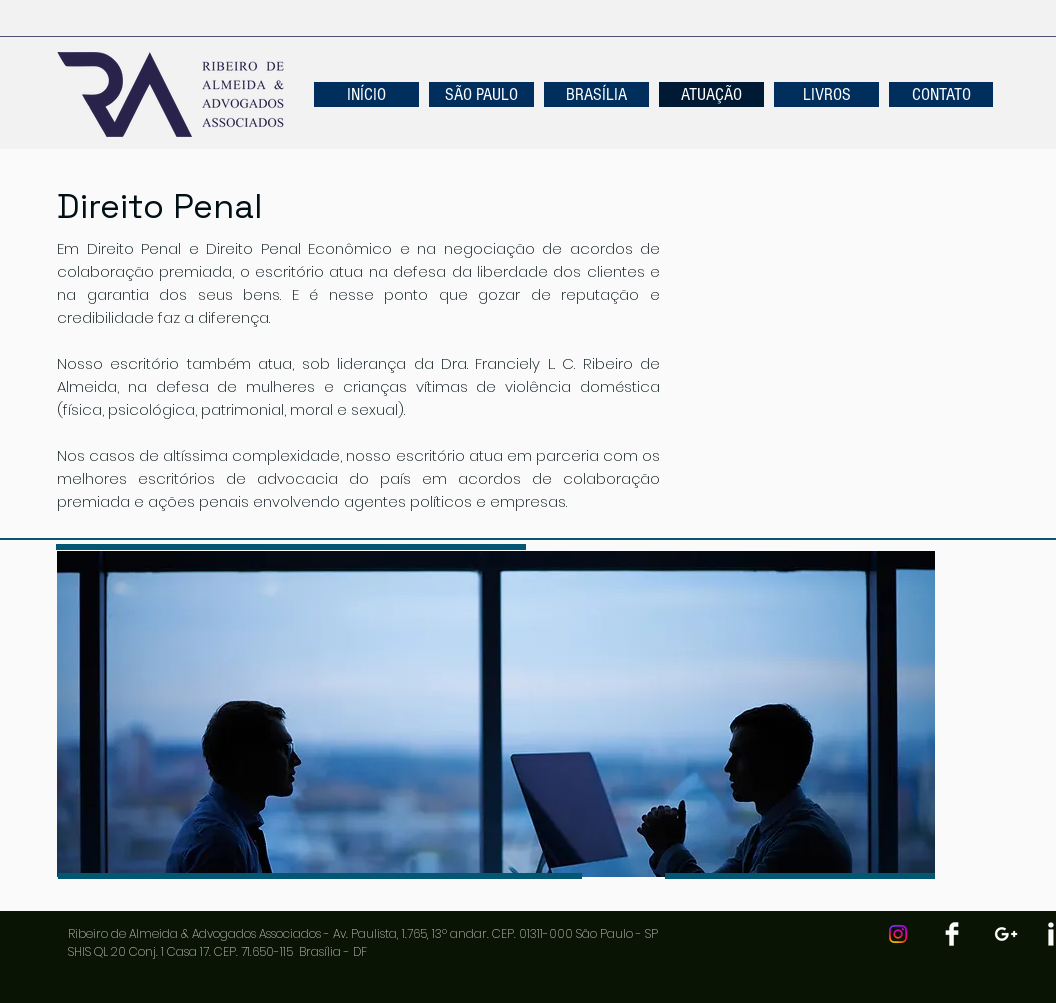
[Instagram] (898, 934)
